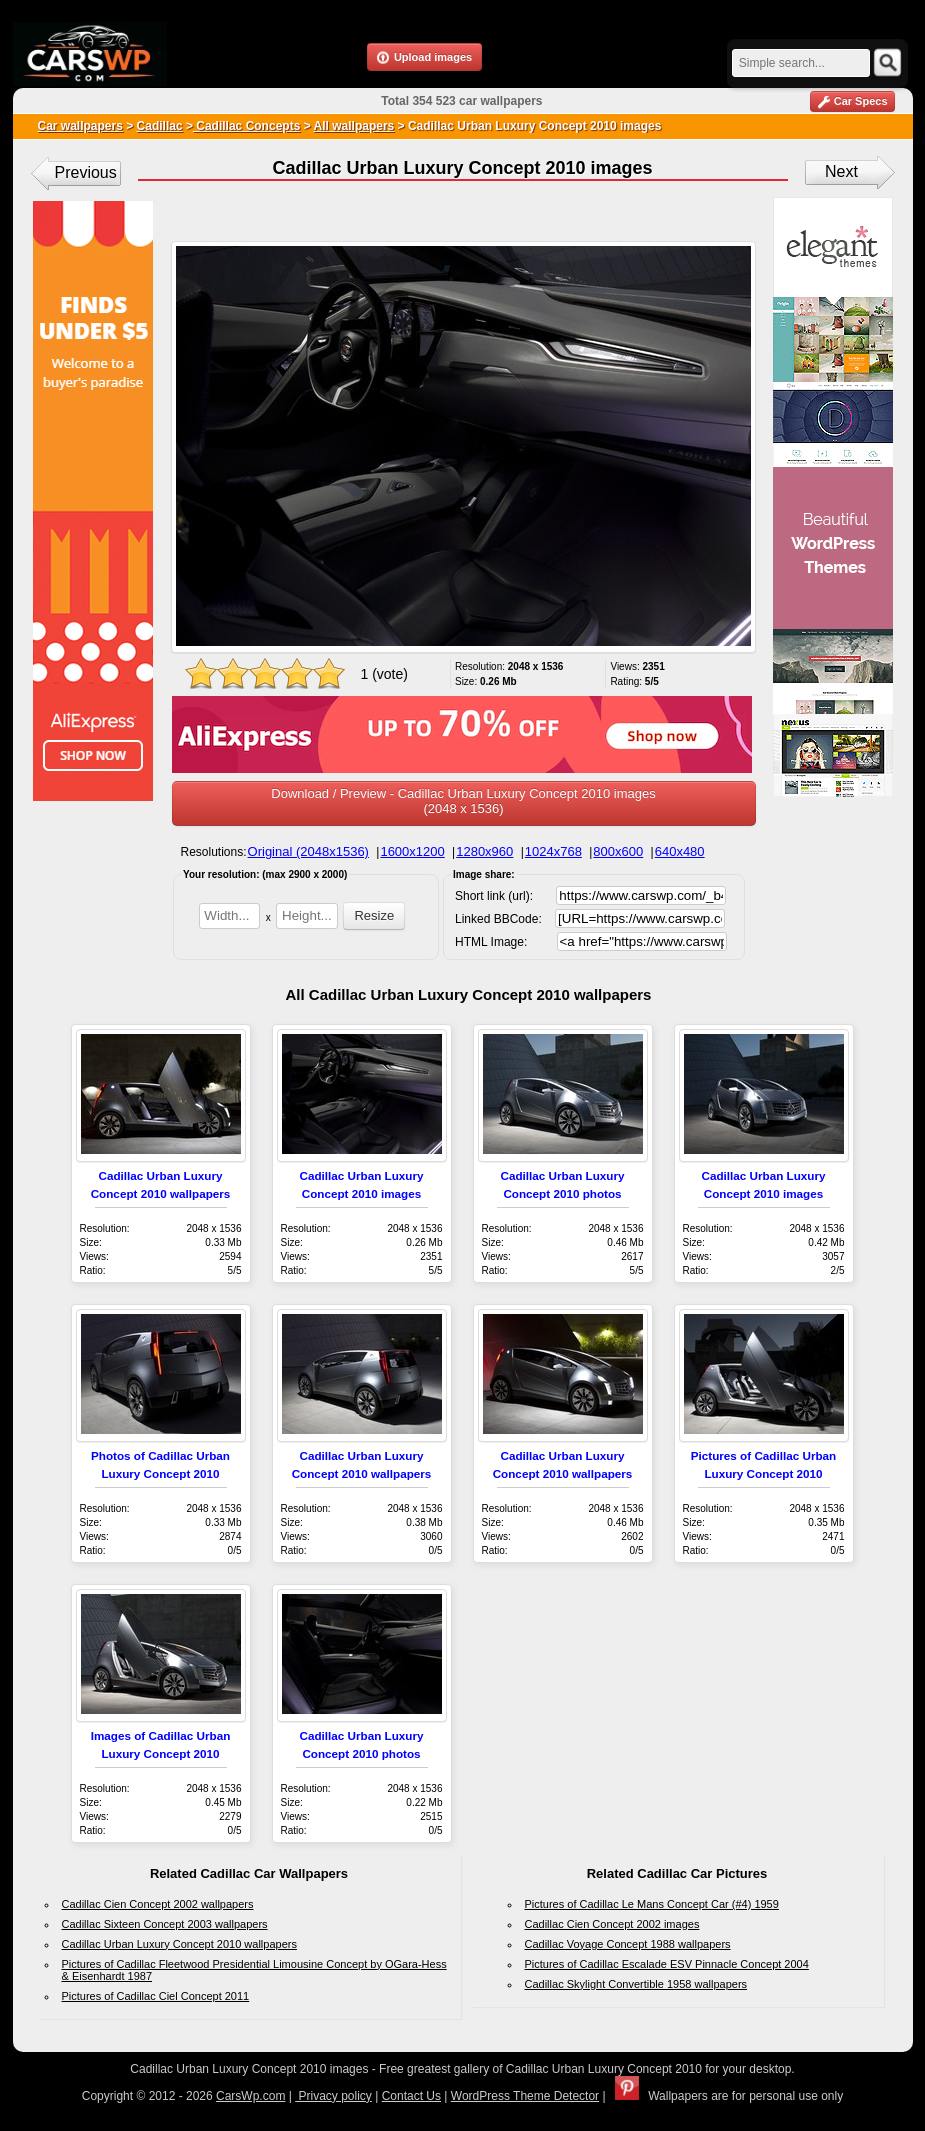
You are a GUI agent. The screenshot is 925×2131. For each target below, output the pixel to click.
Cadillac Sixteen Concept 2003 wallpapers (165, 1924)
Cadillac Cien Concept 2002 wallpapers (158, 1904)
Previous (86, 172)
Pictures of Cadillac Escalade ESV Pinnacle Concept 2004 (667, 1964)
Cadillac (160, 126)
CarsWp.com (250, 2096)
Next (841, 171)
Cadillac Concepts (246, 126)
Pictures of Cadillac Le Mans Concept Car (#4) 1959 (652, 1904)
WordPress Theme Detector (525, 2096)
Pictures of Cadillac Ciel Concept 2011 (156, 1996)
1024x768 (553, 851)
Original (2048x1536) (308, 851)
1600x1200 (412, 851)
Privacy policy (333, 2096)
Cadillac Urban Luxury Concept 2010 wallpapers (179, 1944)
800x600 (618, 851)
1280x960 (484, 851)
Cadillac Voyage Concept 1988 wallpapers (628, 1944)
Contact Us (411, 2096)
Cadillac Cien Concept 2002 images (612, 1924)
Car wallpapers (80, 126)
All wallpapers (354, 126)
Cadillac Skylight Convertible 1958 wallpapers (636, 1984)
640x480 (680, 851)
